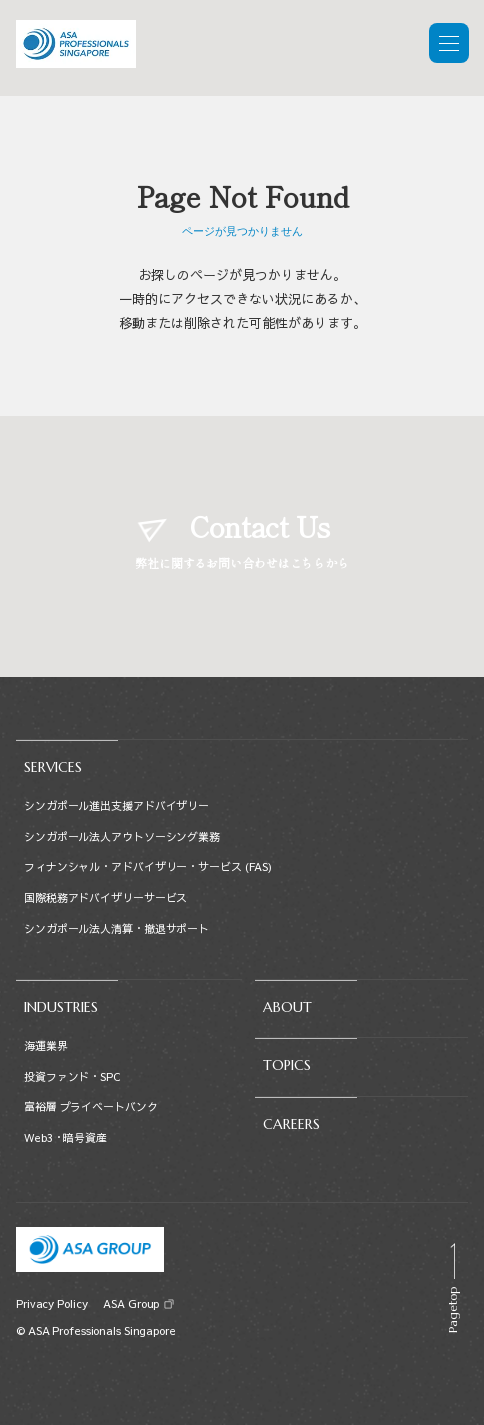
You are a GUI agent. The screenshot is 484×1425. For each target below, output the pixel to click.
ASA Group (130, 1303)
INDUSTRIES (61, 1007)
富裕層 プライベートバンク (91, 1106)
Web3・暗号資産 (65, 1137)
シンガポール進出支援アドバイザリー (116, 805)
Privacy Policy (51, 1303)
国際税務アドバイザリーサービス (105, 897)
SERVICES (53, 767)
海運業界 (46, 1045)
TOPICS (287, 1065)
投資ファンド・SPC (72, 1076)
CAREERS (291, 1124)
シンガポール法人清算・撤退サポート (116, 928)
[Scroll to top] (452, 1288)
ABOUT (287, 1007)
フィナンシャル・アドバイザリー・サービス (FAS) (148, 866)
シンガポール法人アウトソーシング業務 (122, 836)
